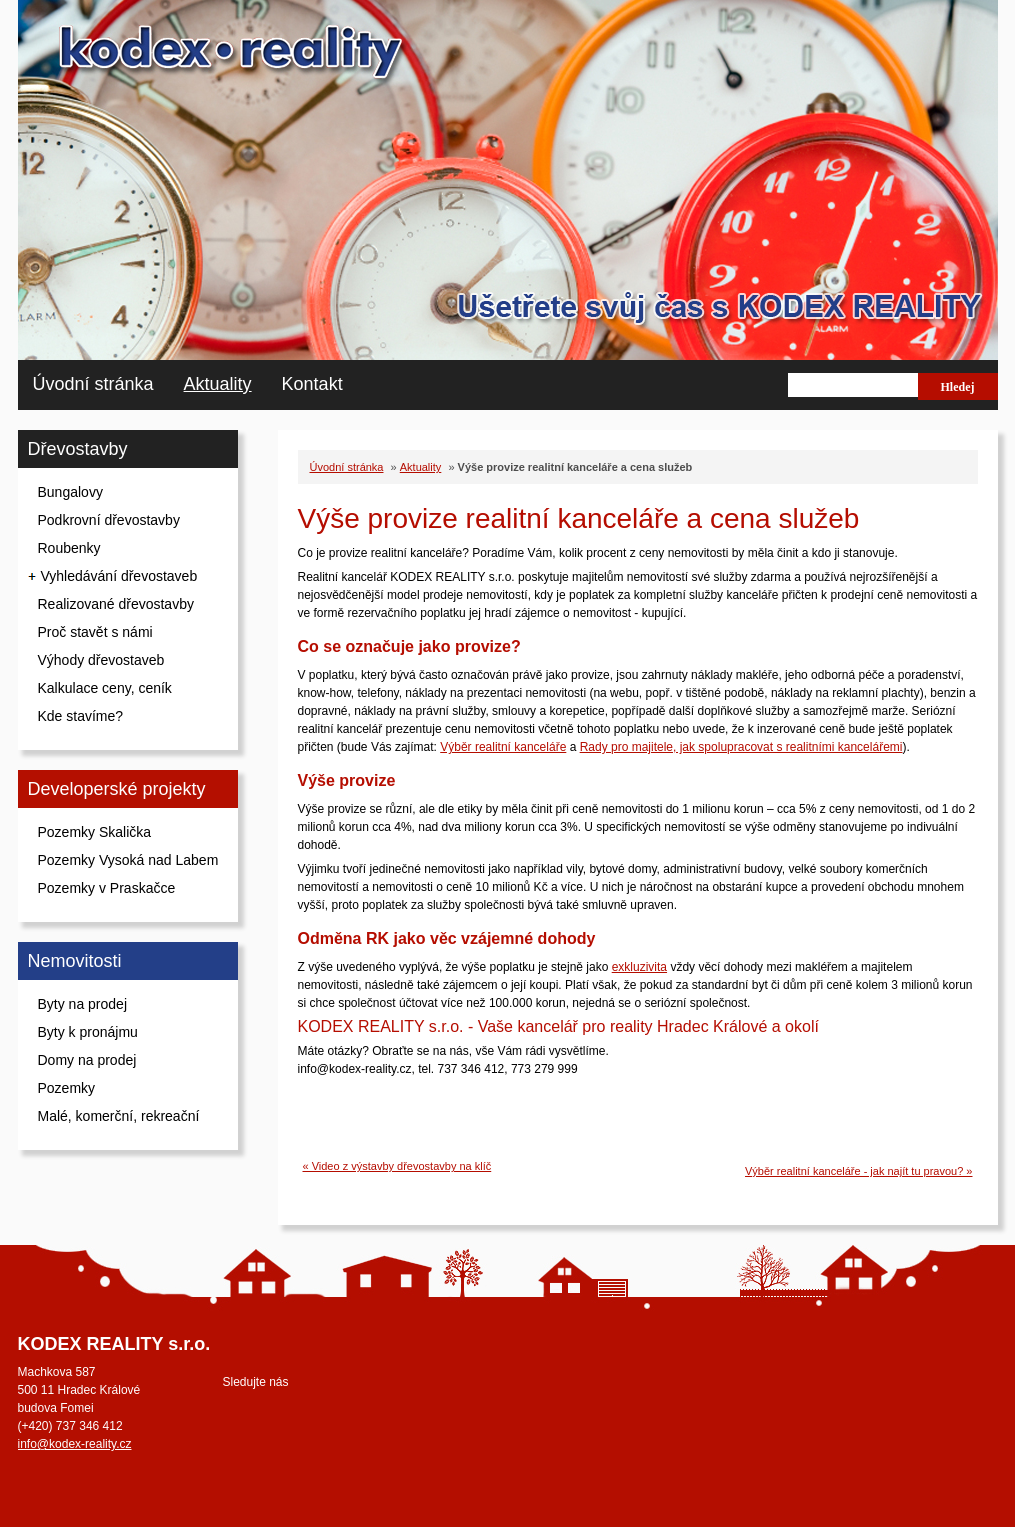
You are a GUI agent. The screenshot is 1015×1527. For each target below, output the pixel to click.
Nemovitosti (75, 961)
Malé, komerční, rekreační (119, 1116)
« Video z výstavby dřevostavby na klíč (397, 1166)
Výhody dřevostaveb (101, 660)
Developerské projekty (117, 789)
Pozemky (67, 1088)
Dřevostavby (78, 449)
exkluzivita (639, 967)
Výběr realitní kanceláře (503, 747)
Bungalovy (70, 492)
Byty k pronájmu (88, 1032)
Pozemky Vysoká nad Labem (128, 860)
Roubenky (69, 548)
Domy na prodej (87, 1060)
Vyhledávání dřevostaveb (119, 576)
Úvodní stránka (93, 384)
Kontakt (312, 384)
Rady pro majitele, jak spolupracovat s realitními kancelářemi (741, 747)
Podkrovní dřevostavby (109, 520)
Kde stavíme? (81, 716)
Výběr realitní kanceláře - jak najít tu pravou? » (858, 1171)
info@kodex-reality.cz (75, 1444)
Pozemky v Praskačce (107, 888)
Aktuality (218, 384)
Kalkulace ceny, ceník (105, 688)
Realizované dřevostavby (116, 604)
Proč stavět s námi (95, 632)
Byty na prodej (83, 1004)
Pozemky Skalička (95, 832)
